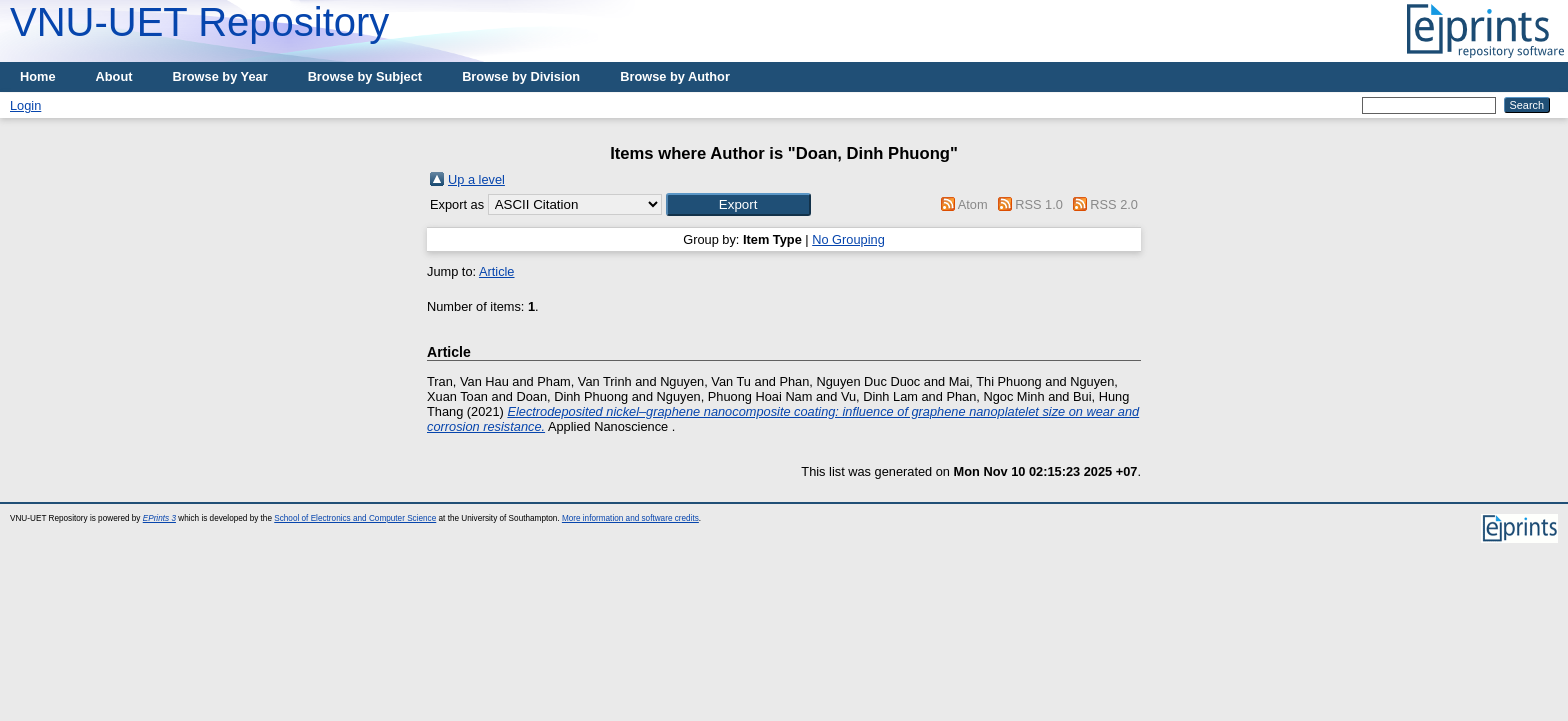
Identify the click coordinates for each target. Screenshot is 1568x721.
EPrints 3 (159, 518)
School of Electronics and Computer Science (355, 518)
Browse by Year (220, 76)
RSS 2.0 (1114, 204)
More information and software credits (630, 518)
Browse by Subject (365, 76)
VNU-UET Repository (199, 22)
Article (497, 271)
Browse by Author (675, 76)
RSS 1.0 (1039, 204)
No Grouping (848, 239)
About (114, 76)
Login (25, 105)
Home (38, 76)
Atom (973, 204)
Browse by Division (521, 76)
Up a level (476, 179)
